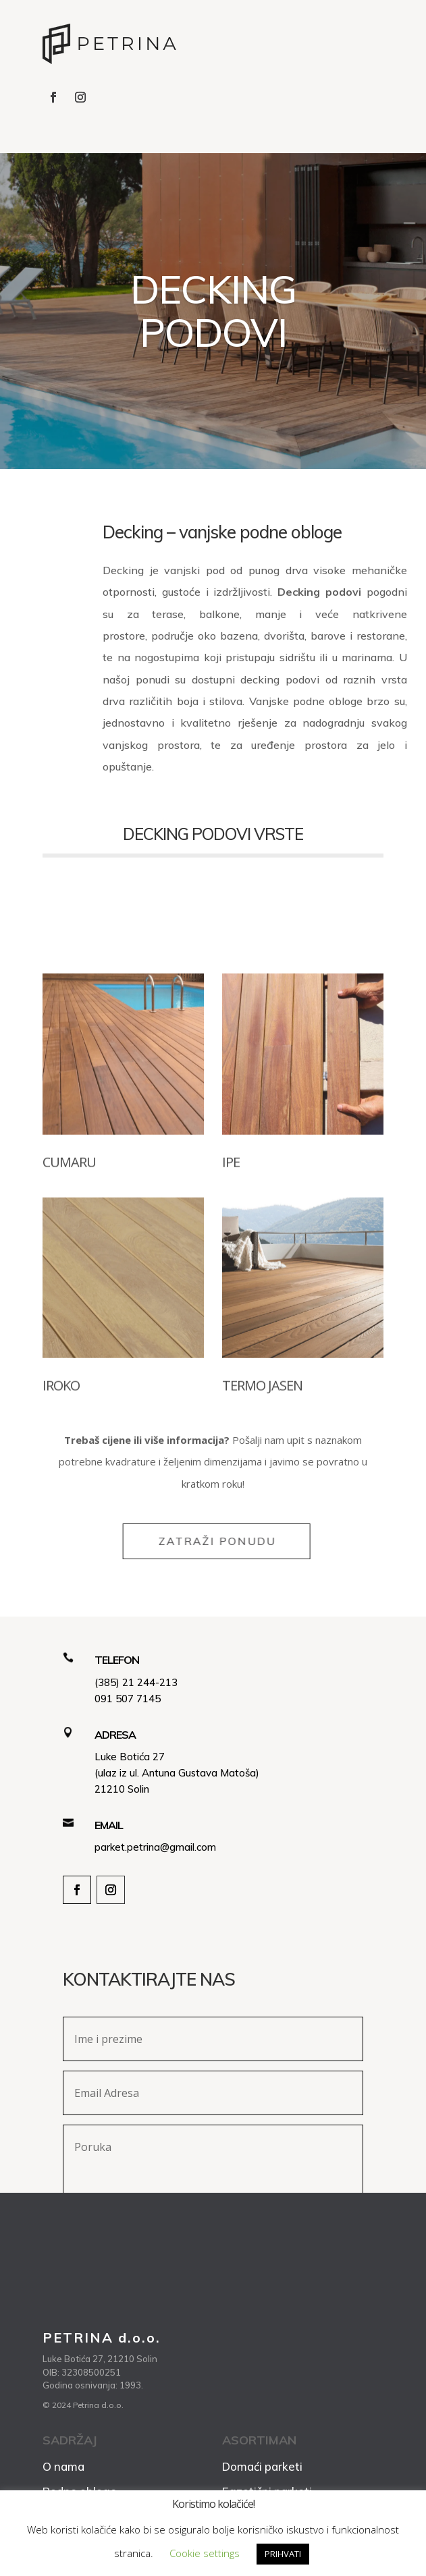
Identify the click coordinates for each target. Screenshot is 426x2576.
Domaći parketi (262, 2466)
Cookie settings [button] (204, 2553)
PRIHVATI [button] (283, 2554)
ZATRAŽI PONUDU (245, 1541)
